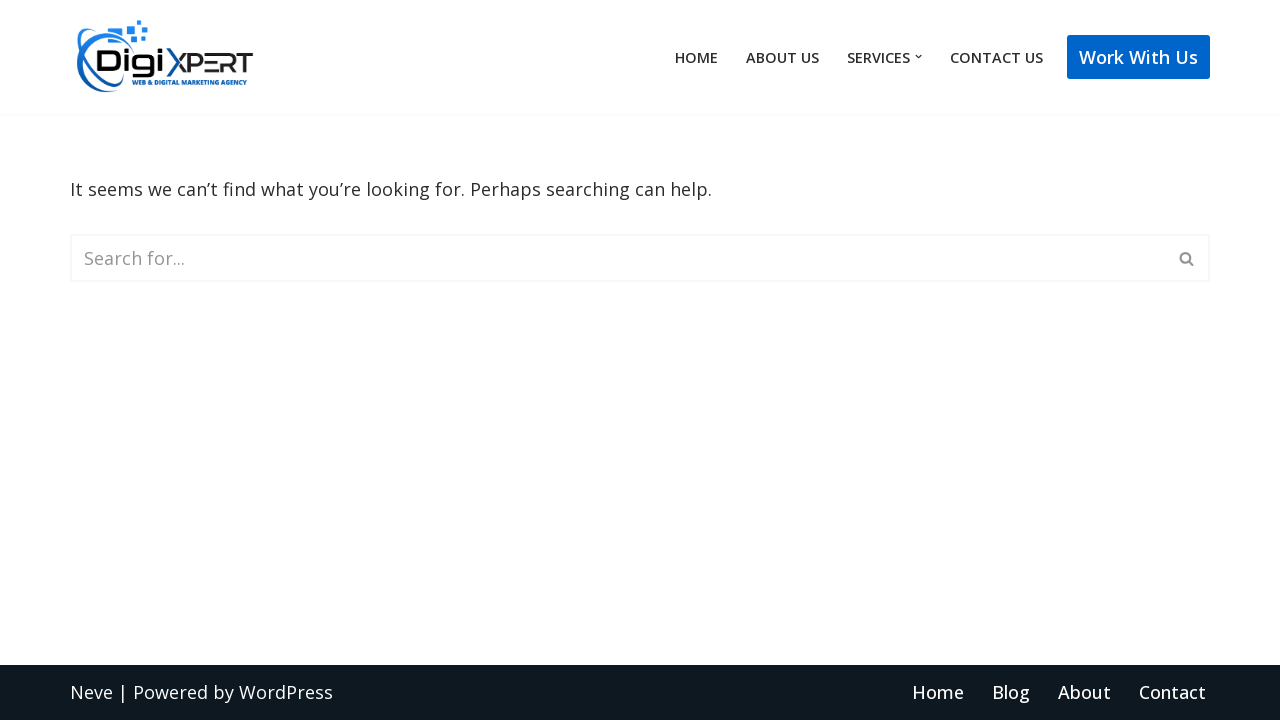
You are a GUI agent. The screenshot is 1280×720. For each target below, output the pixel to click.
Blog (1011, 692)
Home (696, 57)
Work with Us (1138, 57)
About (1084, 692)
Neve (91, 692)
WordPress (286, 692)
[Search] (617, 258)
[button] (918, 56)
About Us (782, 57)
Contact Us (996, 57)
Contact (1172, 692)
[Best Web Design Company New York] (165, 57)
